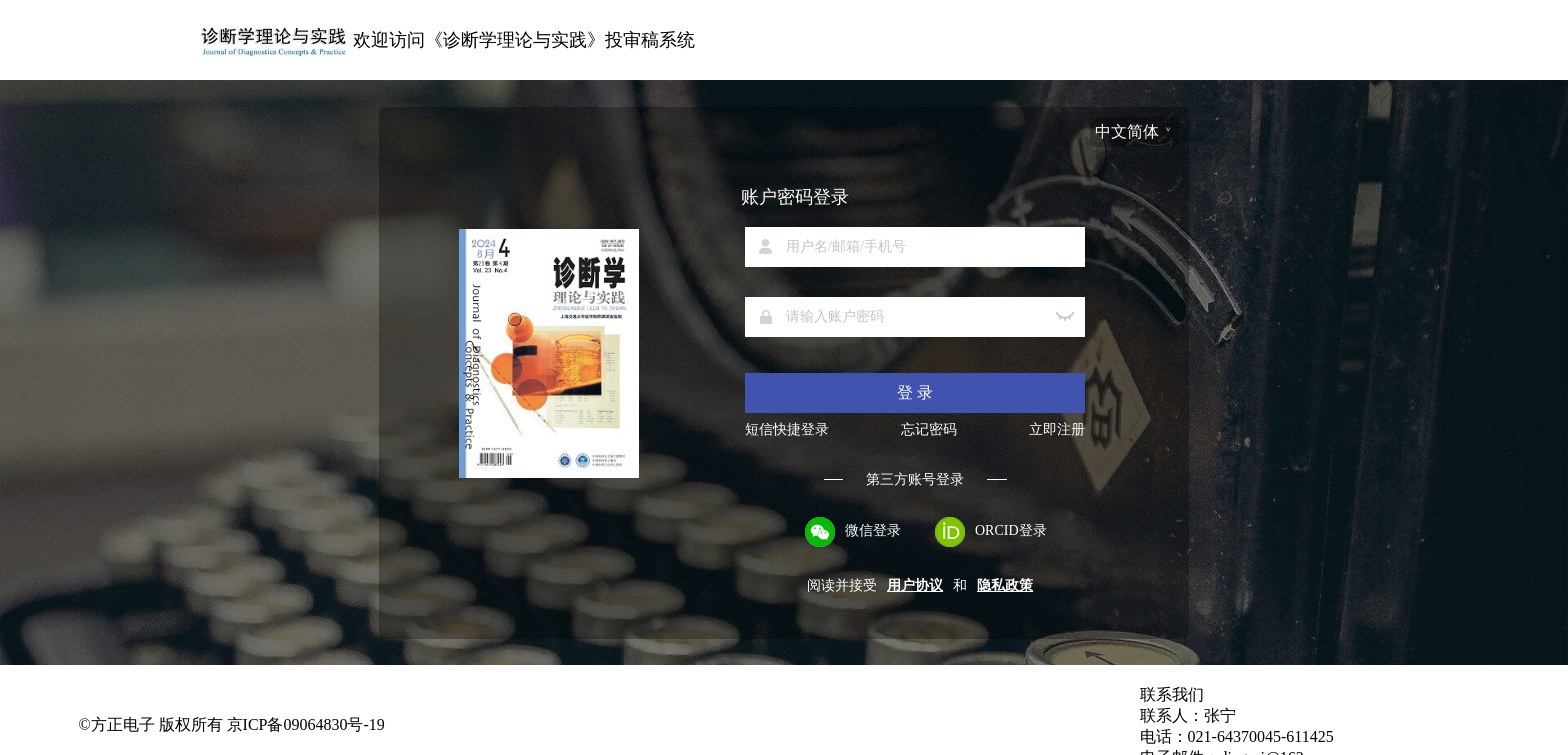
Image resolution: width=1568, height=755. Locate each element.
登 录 (915, 392)
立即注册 (1057, 430)
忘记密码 (929, 430)
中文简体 (1127, 131)
